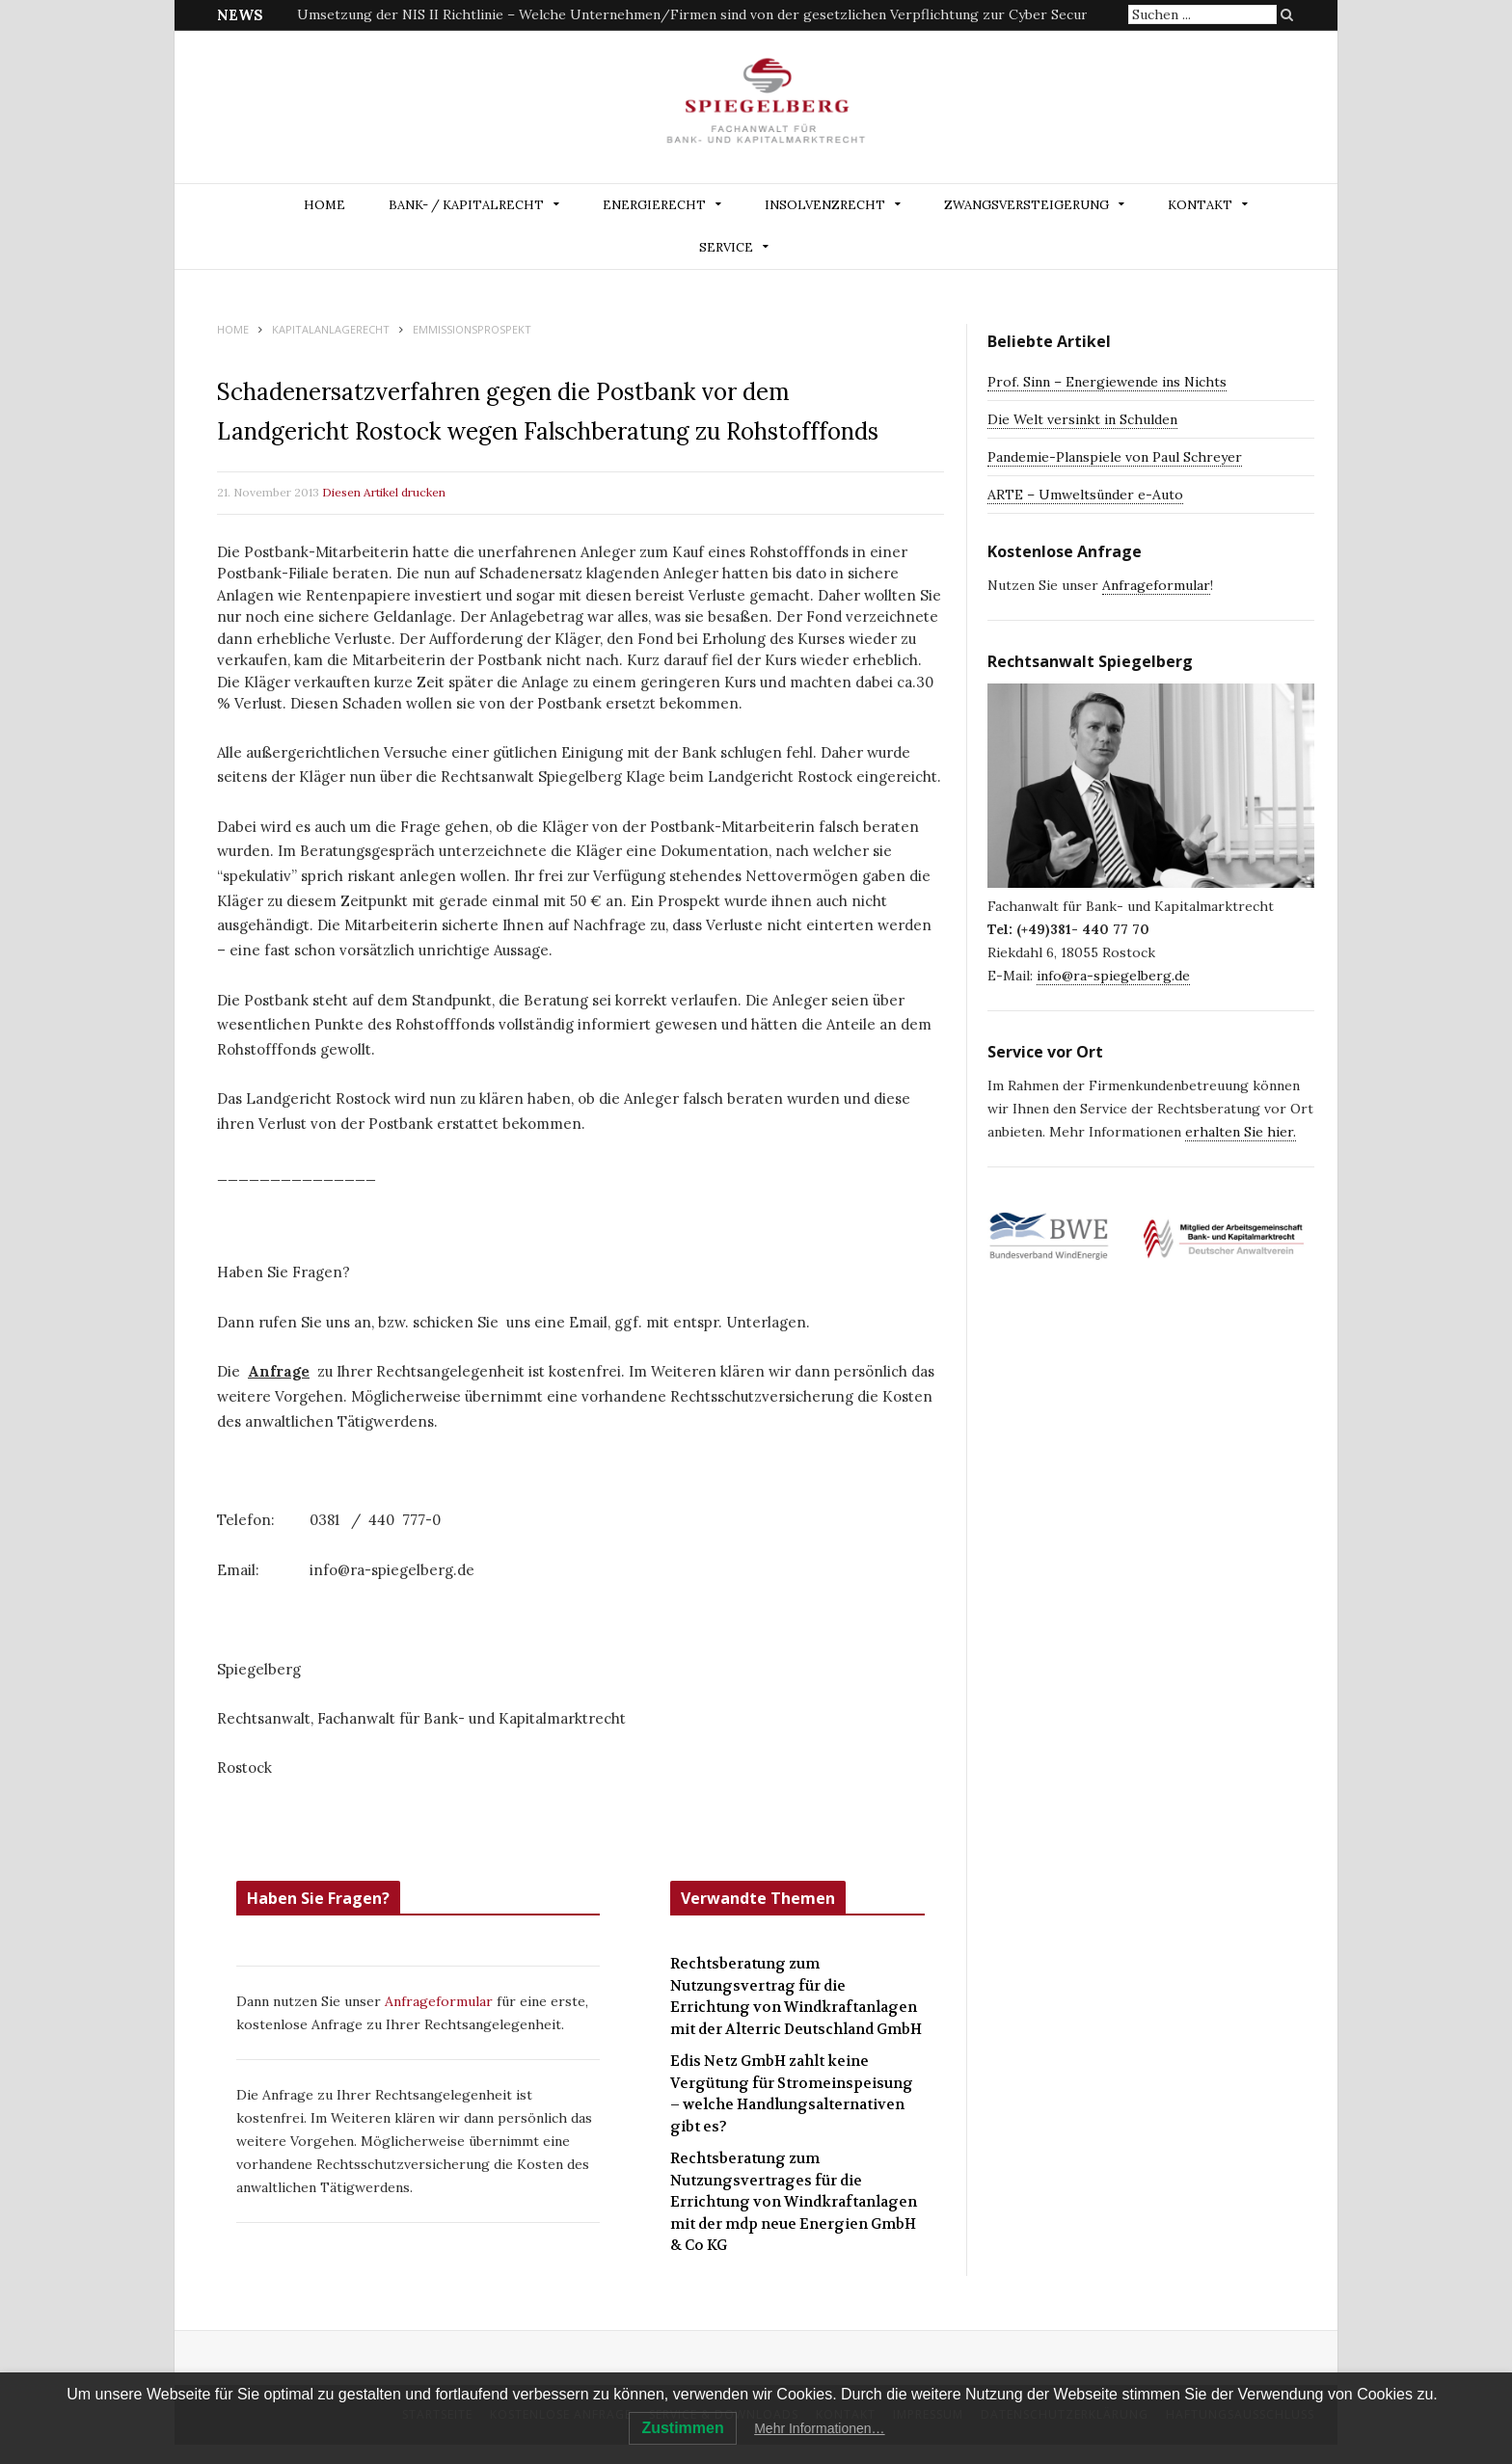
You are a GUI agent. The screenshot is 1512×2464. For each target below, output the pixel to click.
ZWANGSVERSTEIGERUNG (1026, 205)
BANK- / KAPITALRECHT (466, 205)
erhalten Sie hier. (1240, 1131)
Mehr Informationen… (819, 2428)
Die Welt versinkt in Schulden (1082, 419)
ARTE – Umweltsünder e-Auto (1085, 494)
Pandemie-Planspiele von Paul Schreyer (1114, 457)
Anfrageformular (441, 2001)
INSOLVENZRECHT (825, 205)
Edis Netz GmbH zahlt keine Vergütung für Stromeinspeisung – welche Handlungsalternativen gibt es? (791, 2093)
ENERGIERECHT (654, 205)
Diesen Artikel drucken (384, 492)
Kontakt (1200, 205)
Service (726, 247)
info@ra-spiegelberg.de (1113, 975)
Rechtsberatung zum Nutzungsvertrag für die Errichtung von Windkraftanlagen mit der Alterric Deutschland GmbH (796, 1996)
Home (324, 205)
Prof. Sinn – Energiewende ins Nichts (1107, 381)
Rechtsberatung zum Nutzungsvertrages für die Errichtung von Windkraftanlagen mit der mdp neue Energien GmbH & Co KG (793, 2202)
